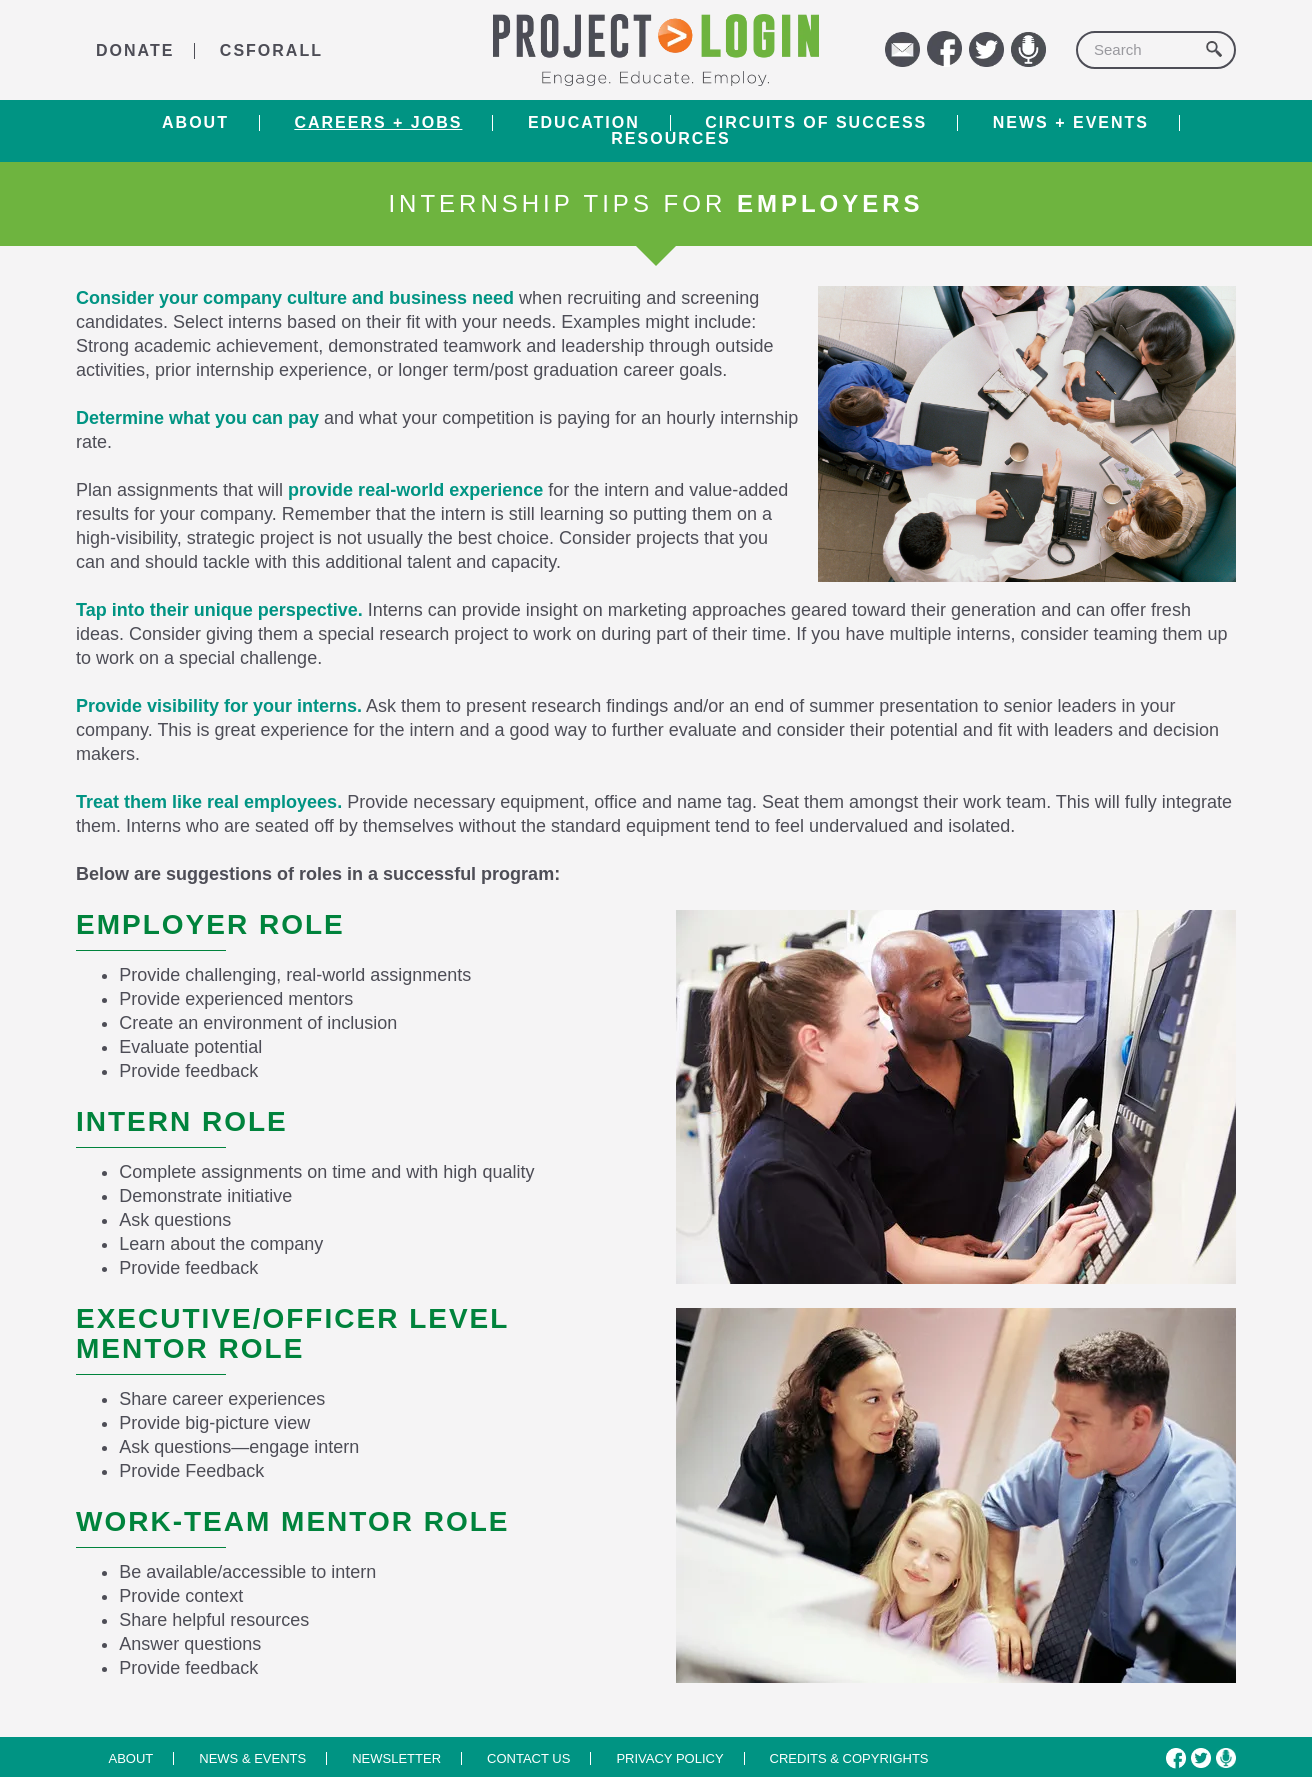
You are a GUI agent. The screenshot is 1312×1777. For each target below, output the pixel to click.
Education (584, 123)
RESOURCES (670, 139)
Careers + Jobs (378, 123)
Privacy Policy (669, 1758)
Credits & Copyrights (849, 1758)
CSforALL (271, 50)
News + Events (1071, 123)
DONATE (135, 50)
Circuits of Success (816, 123)
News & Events (252, 1758)
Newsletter (396, 1758)
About (195, 123)
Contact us (528, 1758)
